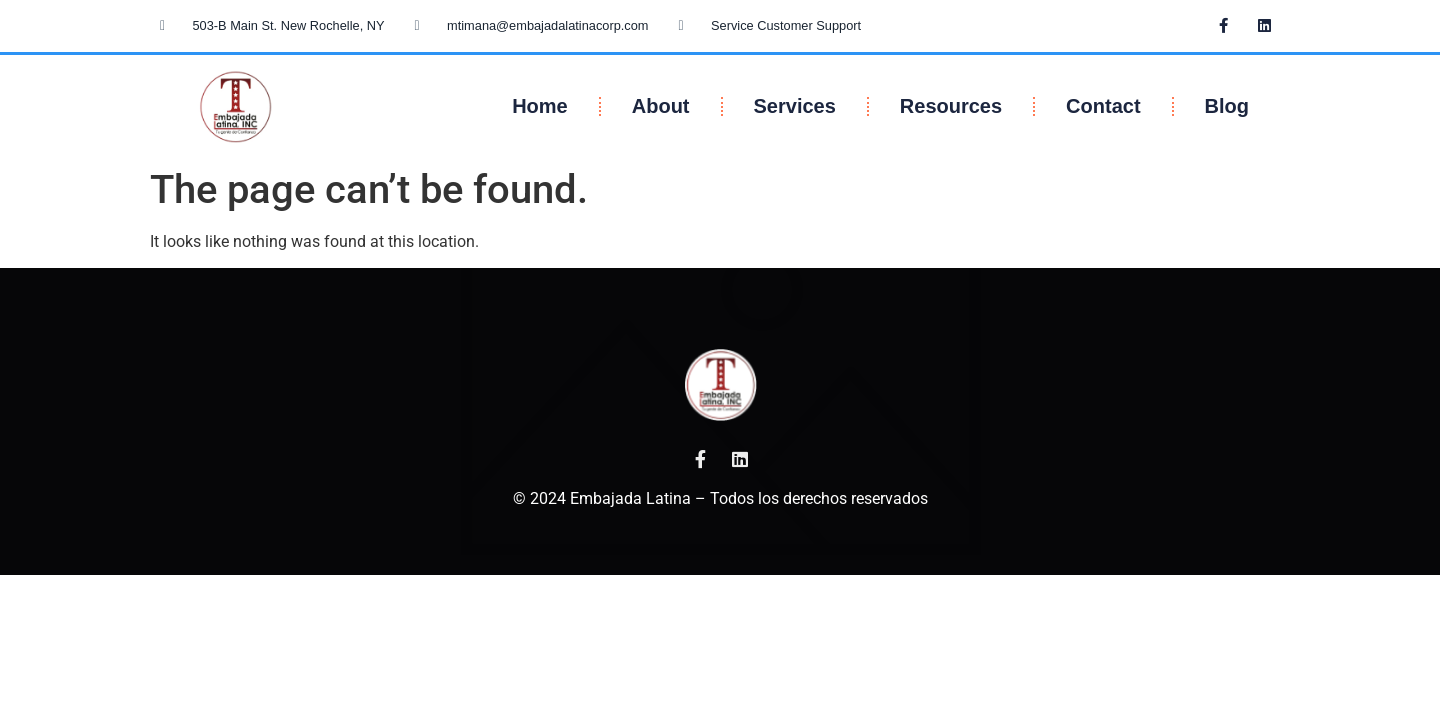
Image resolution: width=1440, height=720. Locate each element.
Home (540, 106)
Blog (1227, 106)
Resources (951, 106)
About (661, 106)
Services (795, 106)
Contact (1103, 106)
